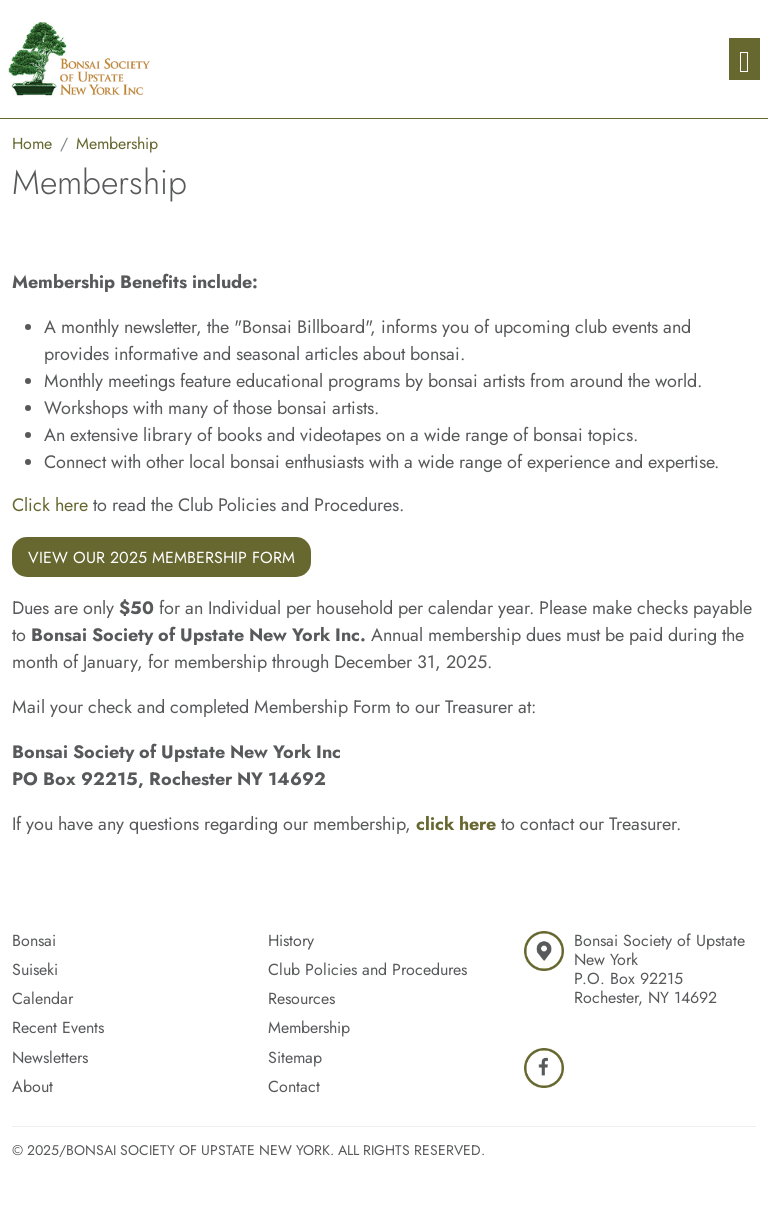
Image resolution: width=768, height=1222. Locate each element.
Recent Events (58, 1027)
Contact (294, 1086)
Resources (301, 998)
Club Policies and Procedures (367, 969)
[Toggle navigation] (744, 59)
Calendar (42, 998)
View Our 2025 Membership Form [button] (161, 557)
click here (456, 824)
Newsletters (50, 1057)
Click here (50, 505)
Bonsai (34, 940)
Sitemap (295, 1057)
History (291, 940)
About (32, 1086)
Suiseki (35, 969)
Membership (309, 1027)
